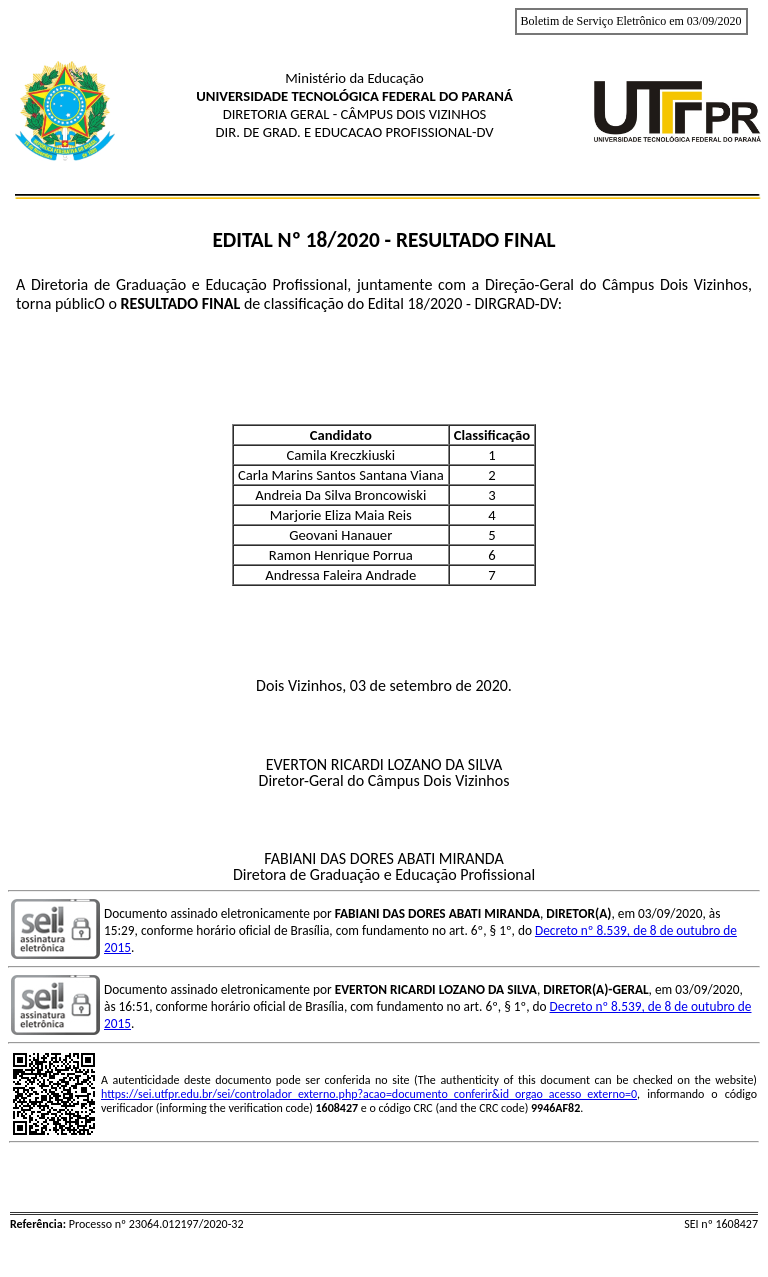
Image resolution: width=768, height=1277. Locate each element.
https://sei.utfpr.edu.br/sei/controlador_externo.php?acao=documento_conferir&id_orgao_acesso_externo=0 (369, 1094)
